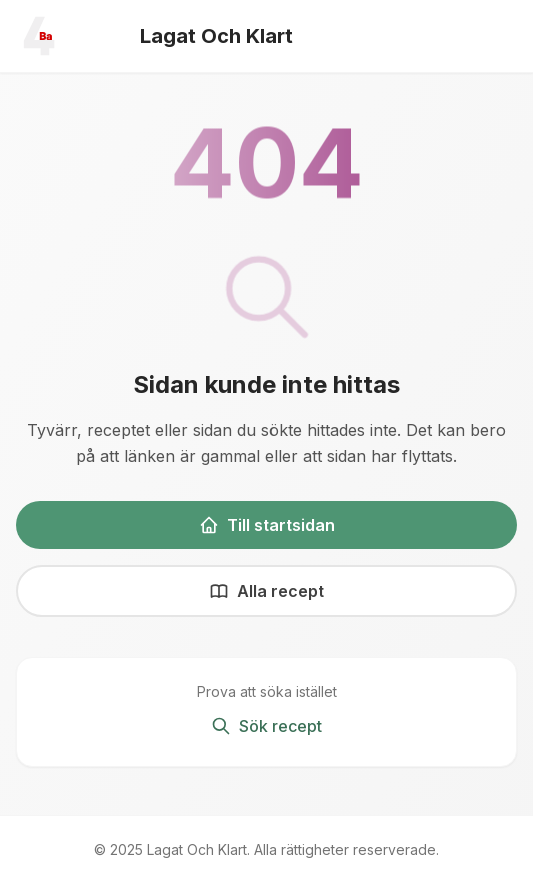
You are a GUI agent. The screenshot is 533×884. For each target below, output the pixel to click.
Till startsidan (267, 525)
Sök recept (266, 726)
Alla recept (266, 591)
